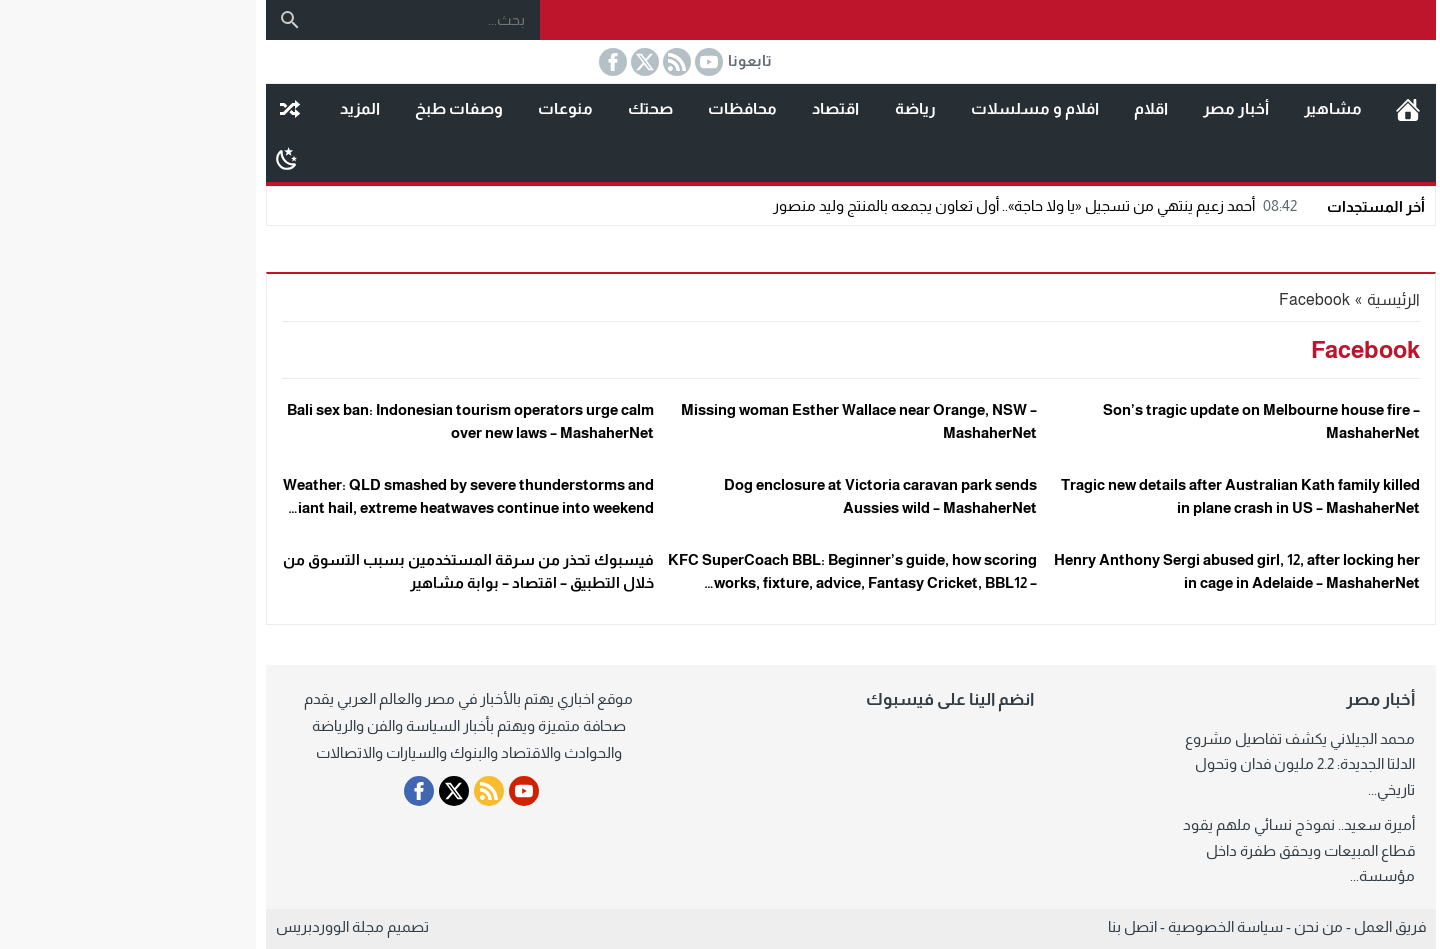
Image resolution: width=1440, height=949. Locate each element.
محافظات (611, 108)
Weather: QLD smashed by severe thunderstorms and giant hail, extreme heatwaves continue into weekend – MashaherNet (337, 507)
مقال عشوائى (159, 109)
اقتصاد (704, 108)
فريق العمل (1259, 926)
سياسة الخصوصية (1094, 926)
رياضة (784, 108)
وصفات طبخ (328, 108)
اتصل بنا (1001, 926)
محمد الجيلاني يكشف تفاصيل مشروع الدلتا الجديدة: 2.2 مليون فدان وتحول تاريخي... (1169, 764)
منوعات (434, 108)
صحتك (519, 108)
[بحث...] (296, 19)
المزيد (229, 108)
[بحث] (159, 20)
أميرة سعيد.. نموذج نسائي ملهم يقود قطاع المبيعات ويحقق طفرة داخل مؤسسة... (1168, 850)
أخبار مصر (1105, 108)
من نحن (1187, 926)
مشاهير (1202, 108)
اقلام (1020, 108)
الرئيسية (1277, 109)
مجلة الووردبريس (199, 926)
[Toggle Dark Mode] (155, 158)
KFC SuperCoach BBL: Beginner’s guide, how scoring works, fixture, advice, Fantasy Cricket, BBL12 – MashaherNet (721, 582)
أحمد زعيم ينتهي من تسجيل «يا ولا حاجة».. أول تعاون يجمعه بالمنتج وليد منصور (906, 205)
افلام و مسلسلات (904, 108)
